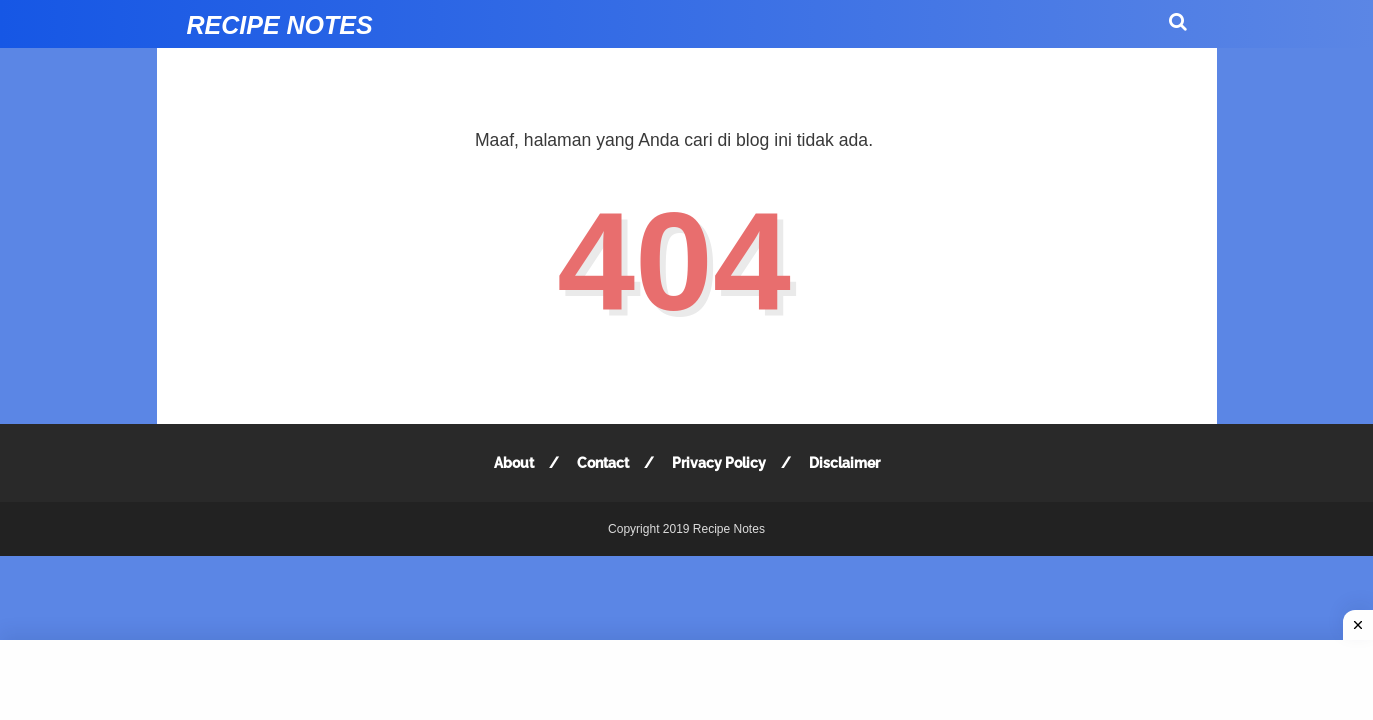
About (514, 463)
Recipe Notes (280, 25)
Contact (603, 463)
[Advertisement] (686, 680)
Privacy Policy (719, 463)
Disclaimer (844, 463)
